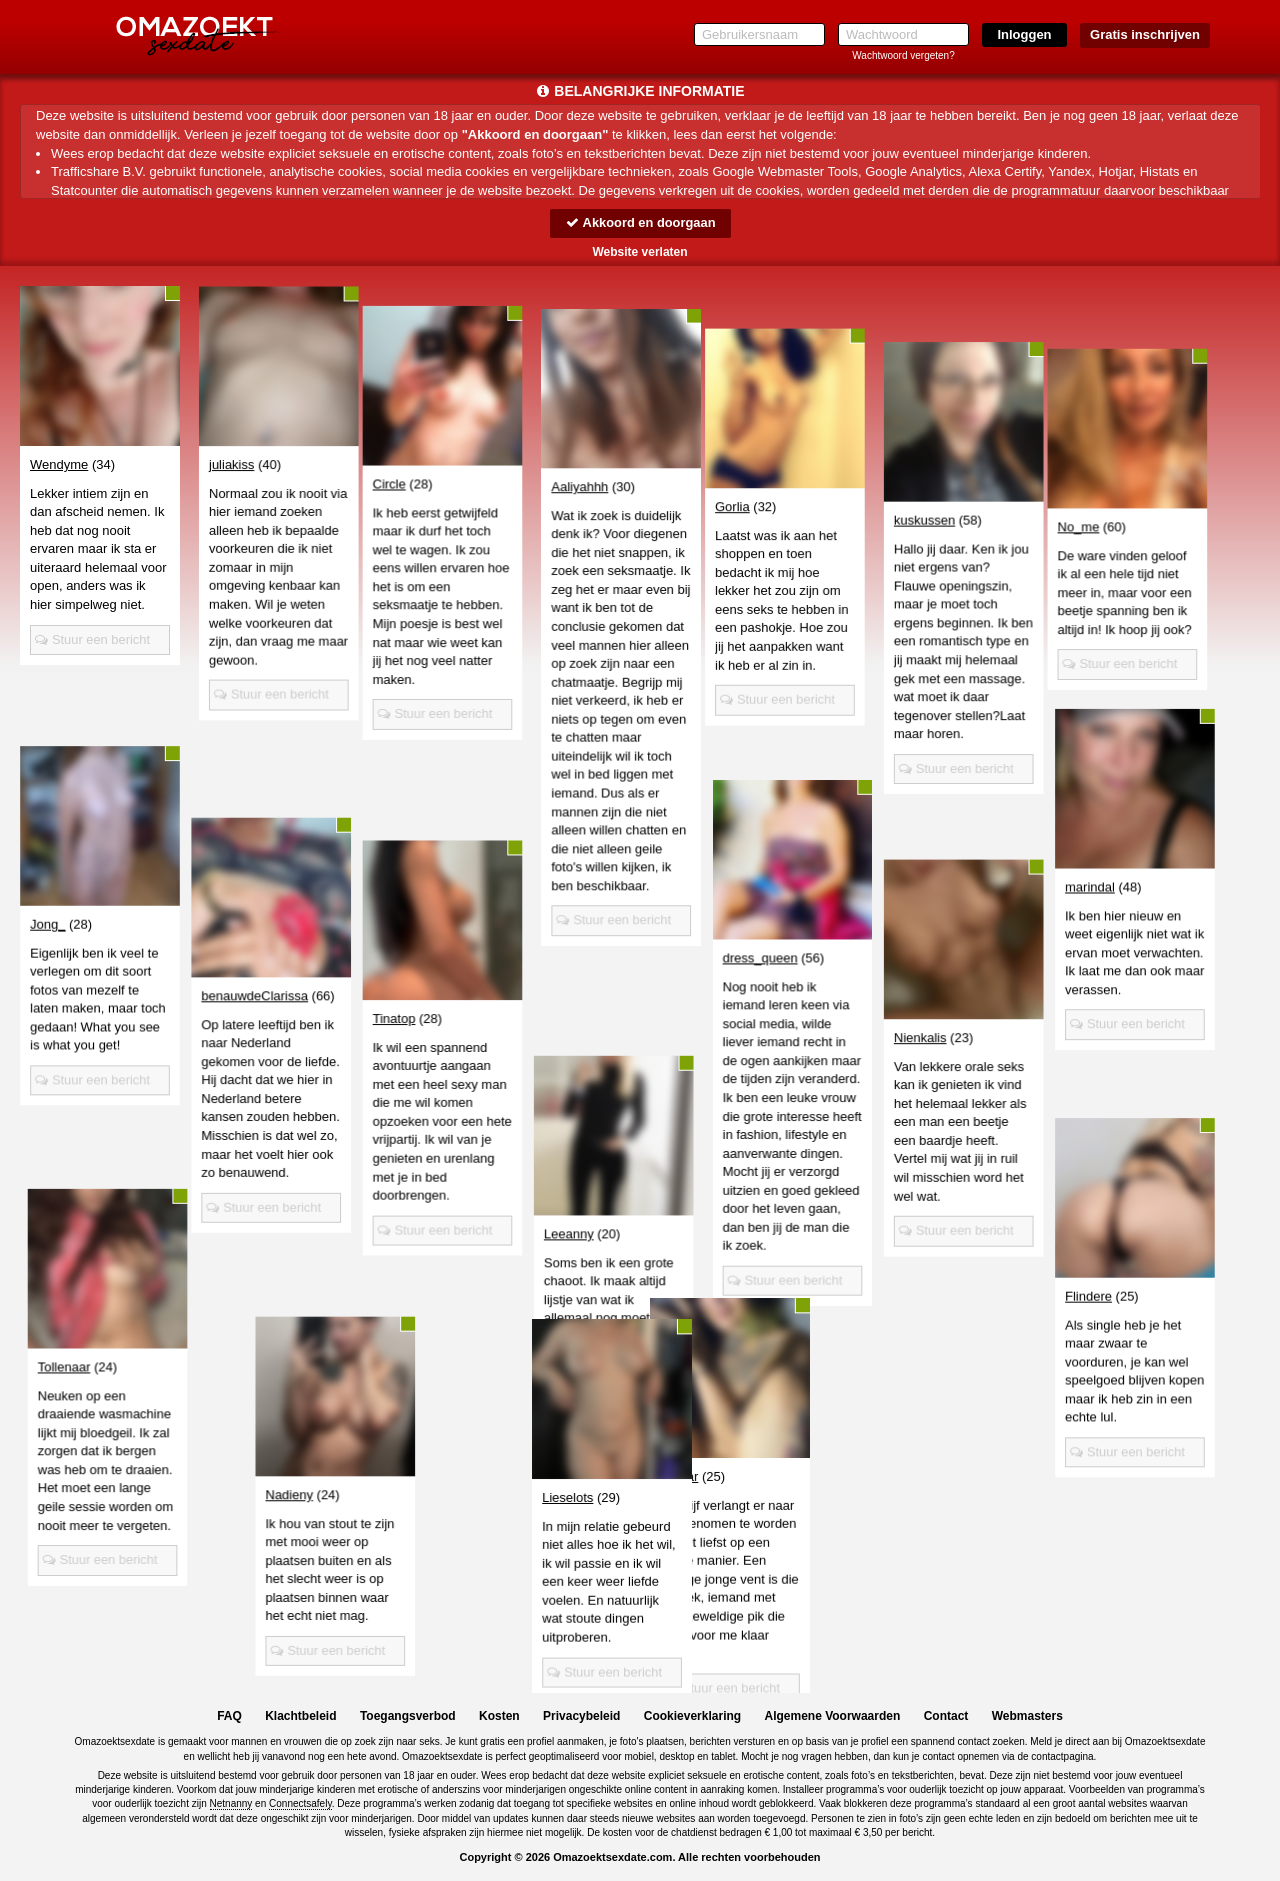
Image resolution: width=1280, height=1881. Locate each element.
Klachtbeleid (300, 1717)
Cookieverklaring (692, 1717)
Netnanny (231, 1804)
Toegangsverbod (408, 1717)
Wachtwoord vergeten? (903, 55)
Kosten (499, 1717)
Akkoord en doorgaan (640, 222)
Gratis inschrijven (1145, 34)
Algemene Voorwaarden (832, 1717)
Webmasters (1027, 1717)
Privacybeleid (581, 1717)
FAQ (229, 1717)
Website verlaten (639, 252)
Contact (946, 1717)
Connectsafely (300, 1804)
